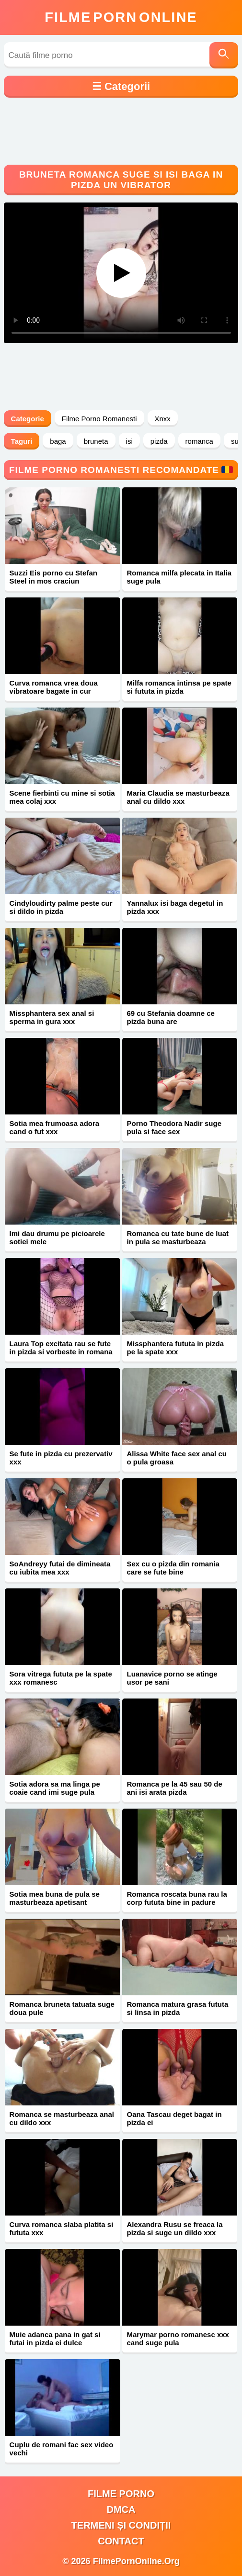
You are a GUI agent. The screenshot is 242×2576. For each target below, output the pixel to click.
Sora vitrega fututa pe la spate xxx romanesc (61, 1678)
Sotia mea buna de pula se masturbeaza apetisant (55, 1898)
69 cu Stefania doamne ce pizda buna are (171, 1017)
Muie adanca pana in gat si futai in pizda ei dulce (55, 2338)
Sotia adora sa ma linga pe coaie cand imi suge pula (55, 1788)
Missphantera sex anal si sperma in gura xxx (52, 1017)
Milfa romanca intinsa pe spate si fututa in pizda (179, 687)
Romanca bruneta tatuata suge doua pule (62, 2008)
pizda (159, 441)
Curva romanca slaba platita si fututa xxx (62, 2228)
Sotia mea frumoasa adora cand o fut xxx (55, 1127)
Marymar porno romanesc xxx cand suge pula (178, 2338)
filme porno (121, 2493)
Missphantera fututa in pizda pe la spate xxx (175, 1347)
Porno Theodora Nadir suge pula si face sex (174, 1127)
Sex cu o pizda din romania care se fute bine (173, 1568)
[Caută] (223, 55)
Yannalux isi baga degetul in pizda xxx (175, 907)
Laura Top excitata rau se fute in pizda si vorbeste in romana (61, 1347)
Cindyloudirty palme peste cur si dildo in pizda (61, 907)
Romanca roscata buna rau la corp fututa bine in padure (177, 1898)
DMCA (121, 2509)
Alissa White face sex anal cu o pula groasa (177, 1458)
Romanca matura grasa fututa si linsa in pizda (178, 2008)
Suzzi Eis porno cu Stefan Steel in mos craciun (53, 577)
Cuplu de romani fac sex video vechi (62, 2449)
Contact (121, 2541)
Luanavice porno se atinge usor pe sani (172, 1678)
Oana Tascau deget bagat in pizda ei (174, 2118)
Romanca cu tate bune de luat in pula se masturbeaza (178, 1237)
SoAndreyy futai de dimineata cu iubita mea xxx (60, 1568)
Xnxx (163, 419)
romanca (199, 441)
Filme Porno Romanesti (99, 419)
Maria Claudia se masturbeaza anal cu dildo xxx (178, 797)
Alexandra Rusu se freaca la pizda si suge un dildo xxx (175, 2228)
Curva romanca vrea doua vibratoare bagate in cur (54, 687)
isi (129, 441)
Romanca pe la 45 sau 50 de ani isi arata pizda (174, 1788)
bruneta (96, 441)
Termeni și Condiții (121, 2525)
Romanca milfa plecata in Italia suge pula (179, 577)
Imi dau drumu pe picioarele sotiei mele (57, 1237)
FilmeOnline (121, 17)
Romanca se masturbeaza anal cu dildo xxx (62, 2118)
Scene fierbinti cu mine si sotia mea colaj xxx (62, 797)
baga (58, 441)
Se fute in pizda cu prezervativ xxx (61, 1458)
